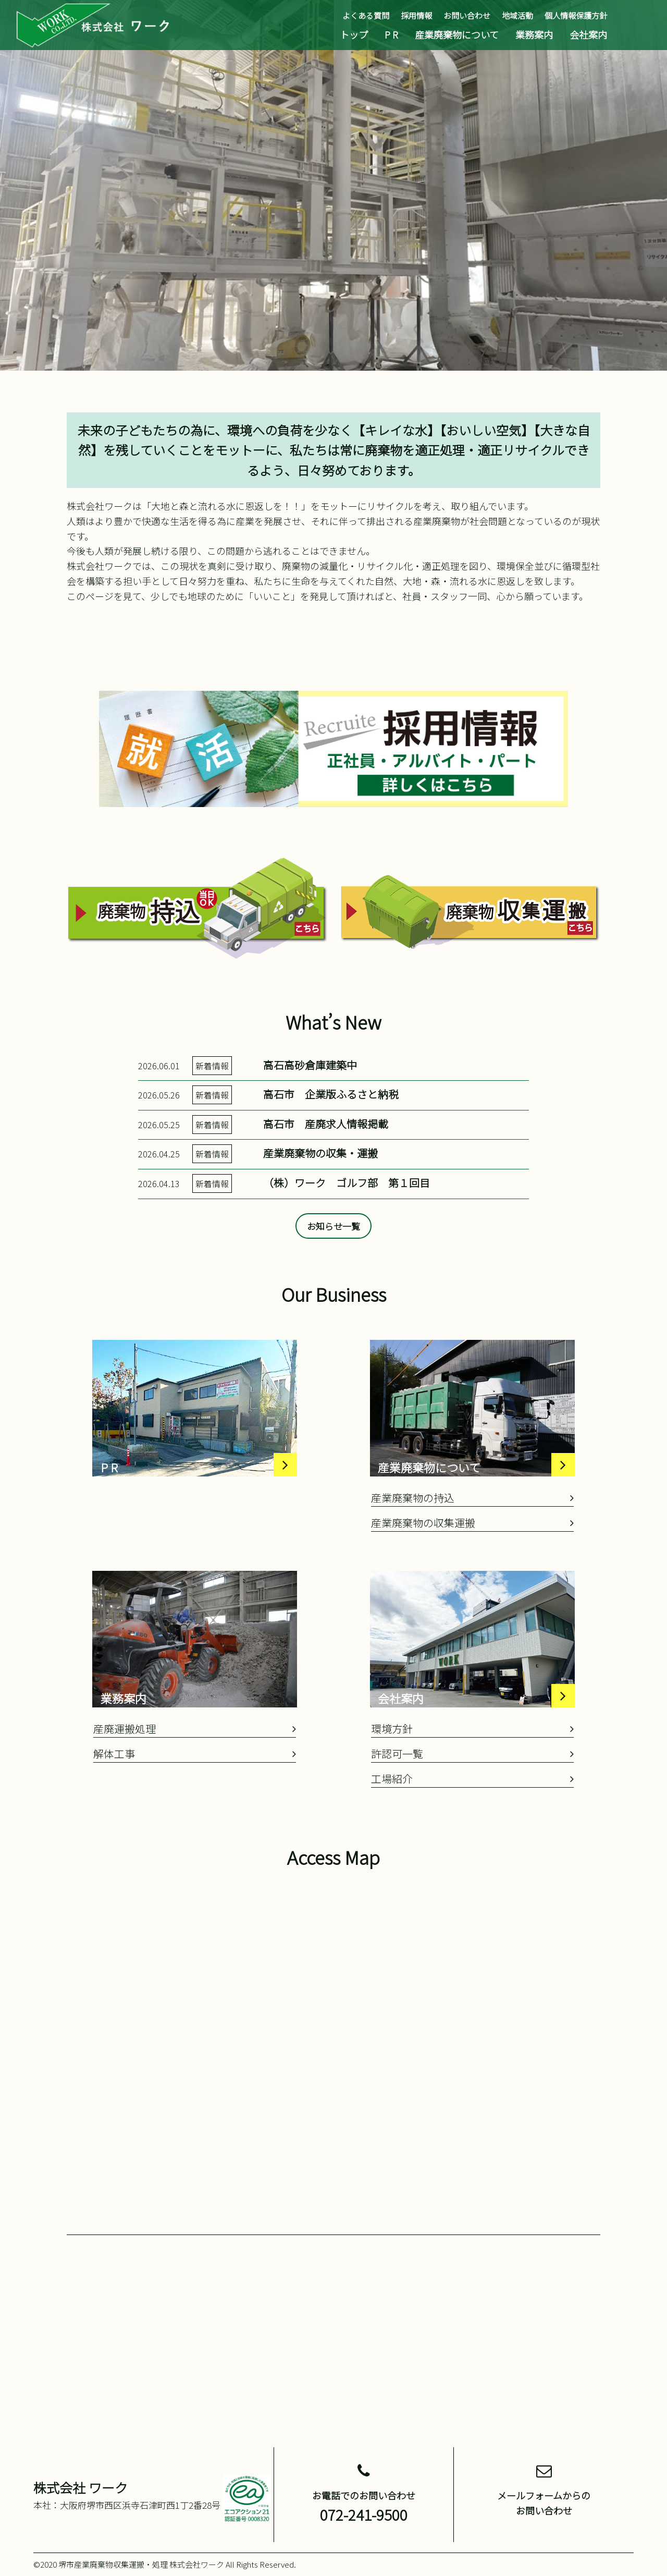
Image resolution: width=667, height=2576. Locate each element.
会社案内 (588, 34)
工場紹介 (472, 1816)
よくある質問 (365, 15)
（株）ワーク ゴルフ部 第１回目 (346, 1220)
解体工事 (194, 1791)
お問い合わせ (466, 15)
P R (391, 34)
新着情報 (212, 1103)
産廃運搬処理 (194, 1766)
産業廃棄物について (457, 34)
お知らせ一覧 (333, 1264)
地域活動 (517, 15)
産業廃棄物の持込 (472, 1535)
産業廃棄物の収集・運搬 (320, 1191)
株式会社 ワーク (80, 2487)
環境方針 (472, 1766)
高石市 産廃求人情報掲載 (325, 1161)
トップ (354, 34)
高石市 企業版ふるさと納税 (331, 1132)
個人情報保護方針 (576, 15)
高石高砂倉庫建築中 (310, 1102)
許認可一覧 (472, 1791)
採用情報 (416, 15)
